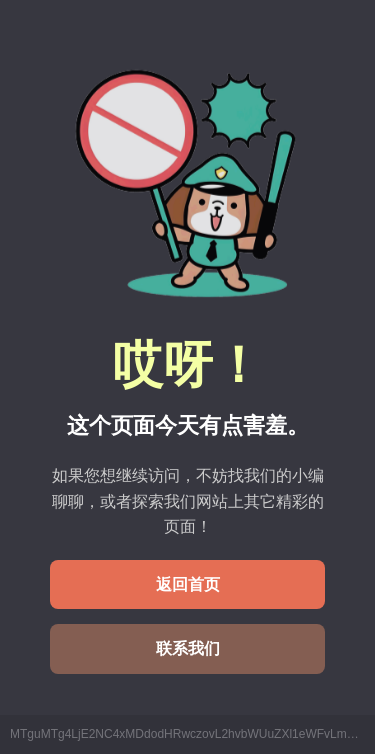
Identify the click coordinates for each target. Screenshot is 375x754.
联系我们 (188, 648)
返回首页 (188, 584)
